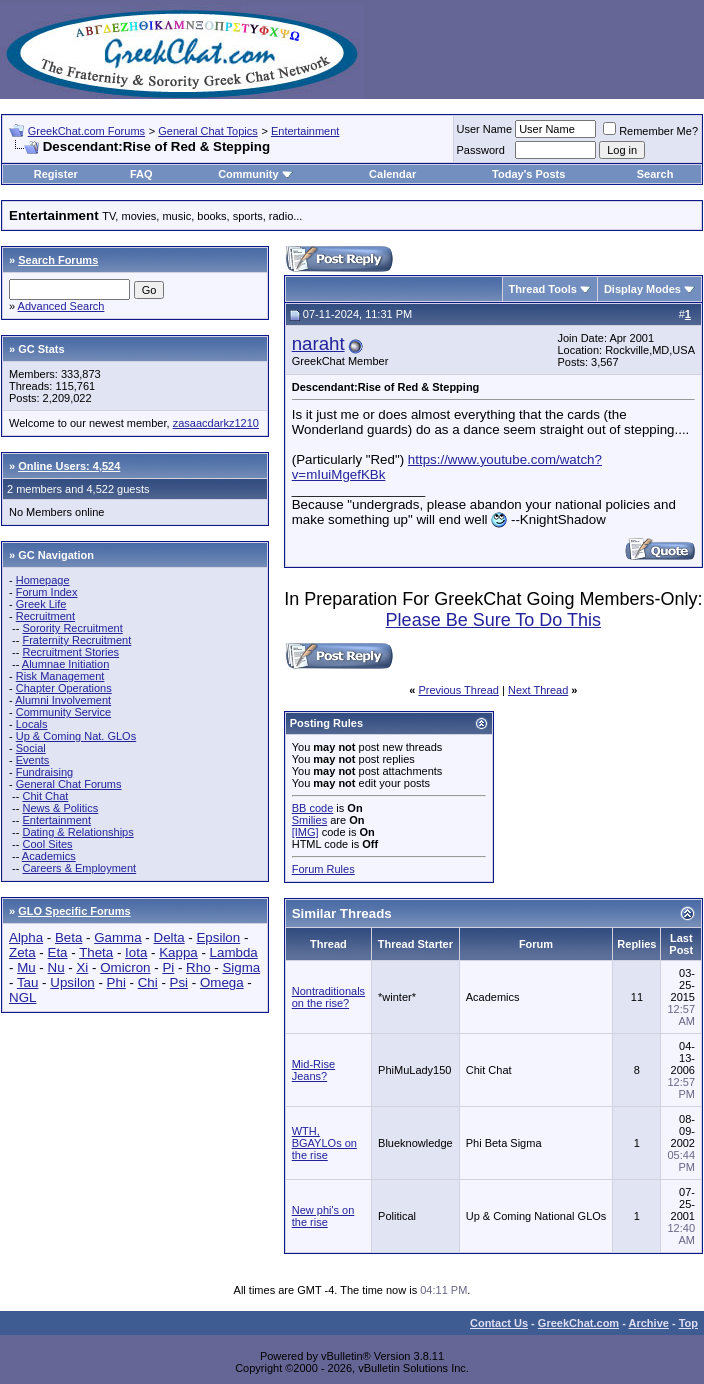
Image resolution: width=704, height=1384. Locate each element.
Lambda (234, 952)
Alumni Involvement (63, 700)
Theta (96, 952)
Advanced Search (61, 306)
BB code (313, 808)
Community (255, 174)
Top (688, 1323)
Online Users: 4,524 (69, 466)
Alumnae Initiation (65, 664)
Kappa (178, 952)
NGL (22, 997)
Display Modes (642, 289)
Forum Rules (323, 869)
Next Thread (538, 690)
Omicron (125, 967)
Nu (56, 967)
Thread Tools (543, 289)
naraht (318, 343)
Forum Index (47, 592)
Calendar (392, 174)
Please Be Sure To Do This (493, 620)
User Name (485, 129)
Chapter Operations (64, 688)
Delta (169, 937)
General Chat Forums (69, 784)
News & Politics (60, 808)
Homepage (43, 580)
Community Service (63, 712)
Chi (148, 982)
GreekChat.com (578, 1323)
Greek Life (41, 604)
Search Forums (58, 260)
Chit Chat (45, 796)
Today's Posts (528, 174)
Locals (32, 724)
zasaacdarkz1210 (216, 423)
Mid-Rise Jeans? (313, 1070)
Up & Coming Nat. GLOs (76, 736)
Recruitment (45, 616)
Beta (68, 937)
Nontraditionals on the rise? (328, 997)
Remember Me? (650, 131)
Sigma (241, 967)
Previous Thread (458, 690)
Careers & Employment (79, 868)
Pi (168, 967)
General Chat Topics (207, 131)
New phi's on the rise (323, 1216)
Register (56, 174)
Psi (179, 982)
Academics (49, 856)
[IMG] (305, 832)
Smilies (309, 820)
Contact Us (499, 1323)
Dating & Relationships (77, 832)
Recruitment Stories (70, 652)
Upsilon (72, 982)
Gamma (117, 937)
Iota (136, 952)
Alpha (26, 937)
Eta (58, 952)
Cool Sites (47, 844)
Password (481, 150)
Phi (116, 982)
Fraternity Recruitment (76, 640)
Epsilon (218, 937)
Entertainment (305, 131)
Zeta (22, 952)
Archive (649, 1323)
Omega (222, 982)
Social (31, 748)
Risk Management (60, 676)
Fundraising (44, 772)
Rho (198, 967)
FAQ (141, 174)
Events (33, 760)
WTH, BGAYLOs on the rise (324, 1143)
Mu (26, 967)
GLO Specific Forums (74, 911)
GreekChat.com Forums (86, 131)
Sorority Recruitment (72, 628)
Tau (28, 982)
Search (655, 174)
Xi (82, 967)
